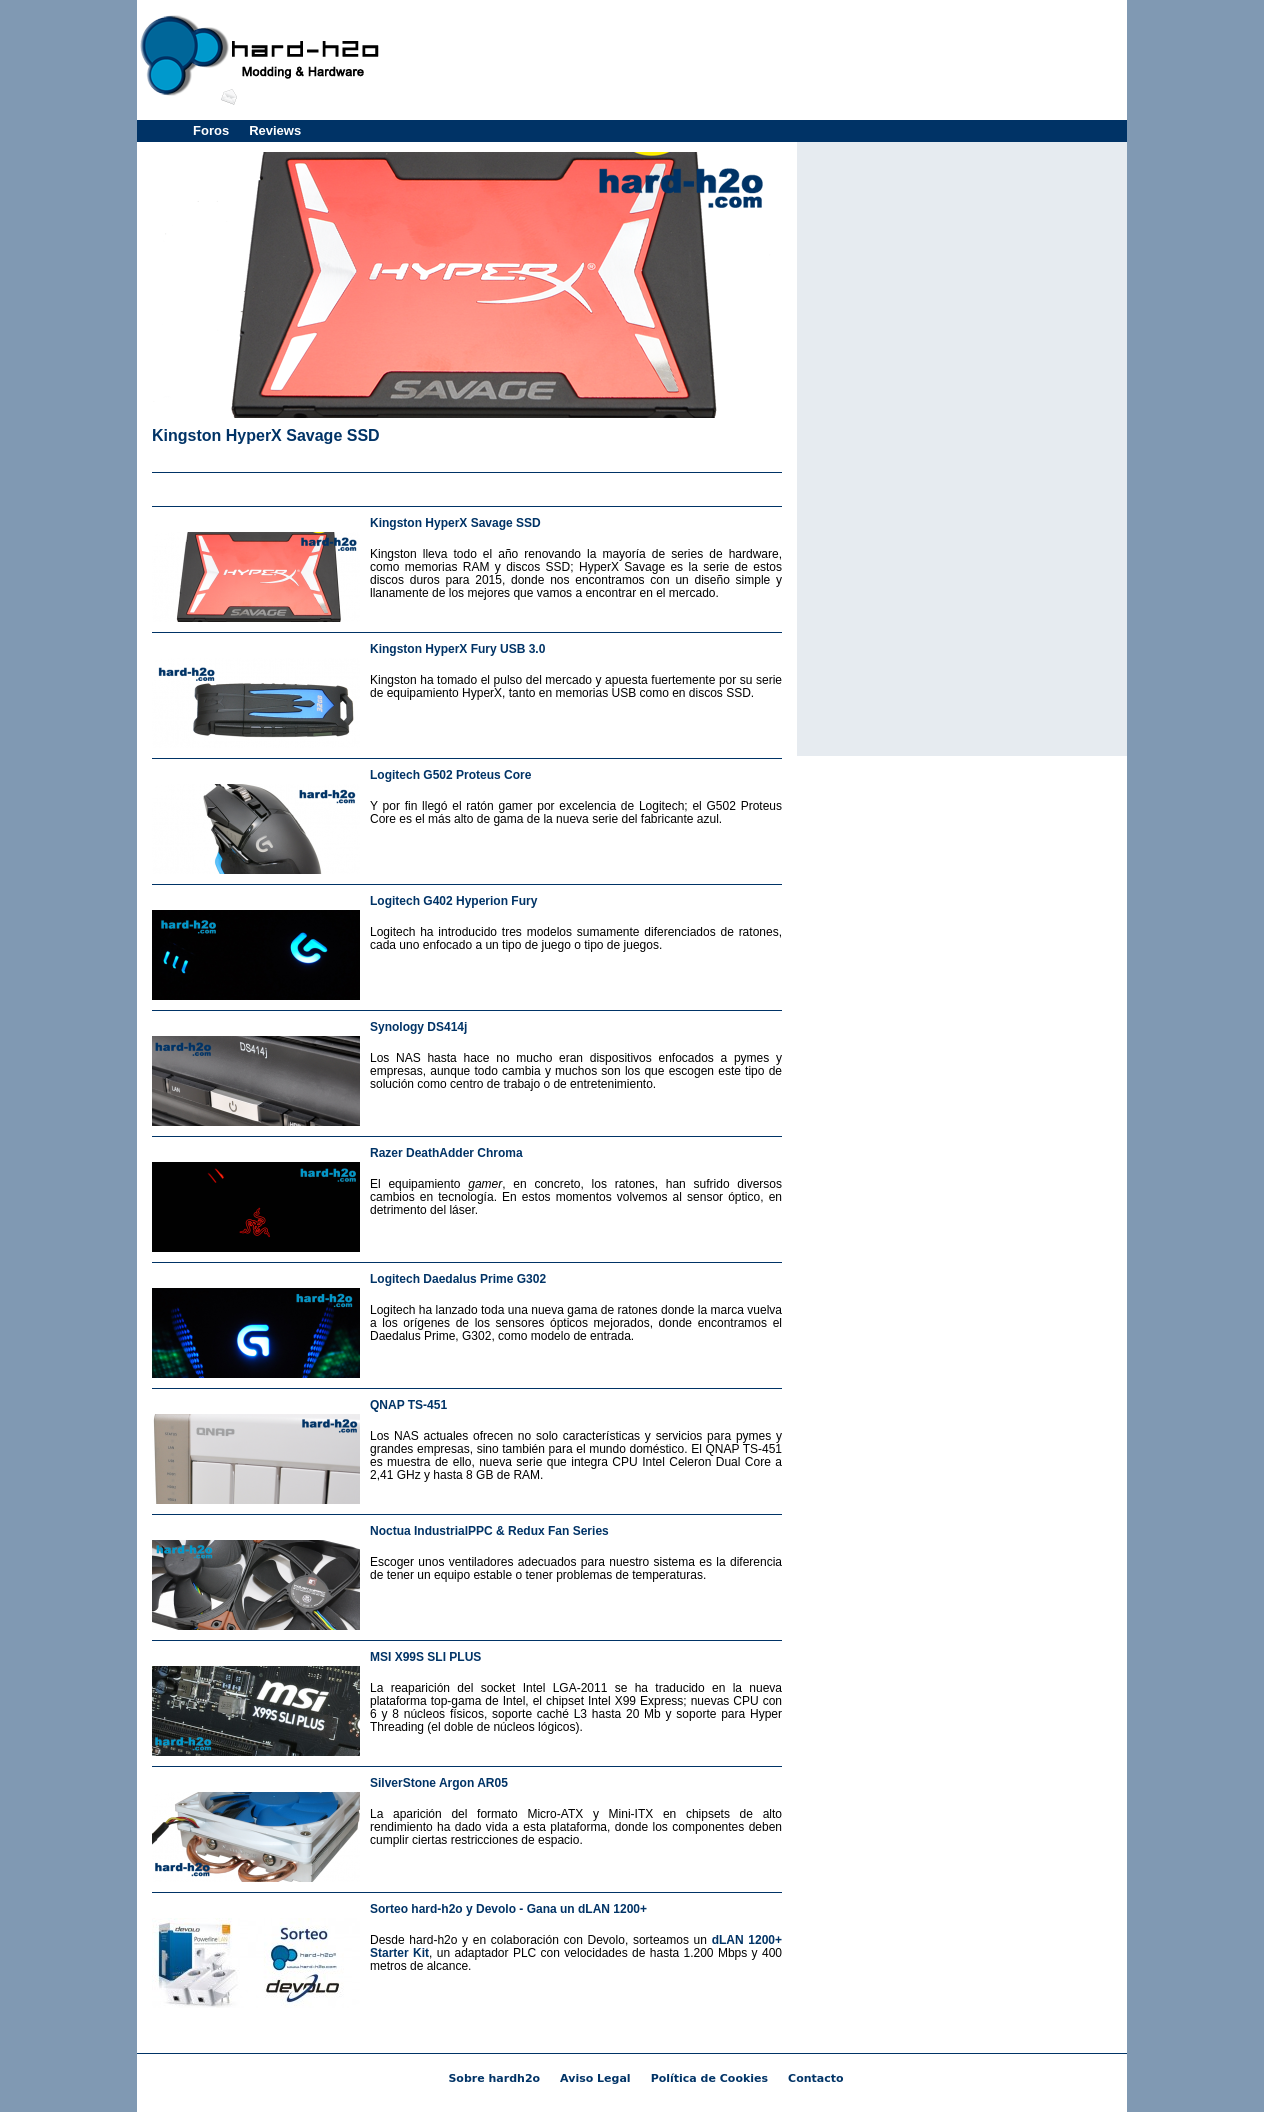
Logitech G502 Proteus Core (450, 775)
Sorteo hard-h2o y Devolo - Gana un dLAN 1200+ (508, 1909)
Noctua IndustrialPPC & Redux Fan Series (489, 1531)
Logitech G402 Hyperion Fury (453, 901)
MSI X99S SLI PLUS (425, 1657)
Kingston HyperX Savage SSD (266, 435)
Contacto (815, 2078)
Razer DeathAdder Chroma (446, 1153)
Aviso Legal (595, 2078)
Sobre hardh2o (494, 2078)
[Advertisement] (758, 60)
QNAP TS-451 (408, 1405)
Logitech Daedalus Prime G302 (458, 1279)
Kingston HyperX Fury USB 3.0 (457, 649)
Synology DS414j (418, 1027)
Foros (211, 130)
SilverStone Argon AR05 (439, 1783)
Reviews (275, 130)
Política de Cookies (709, 2078)
